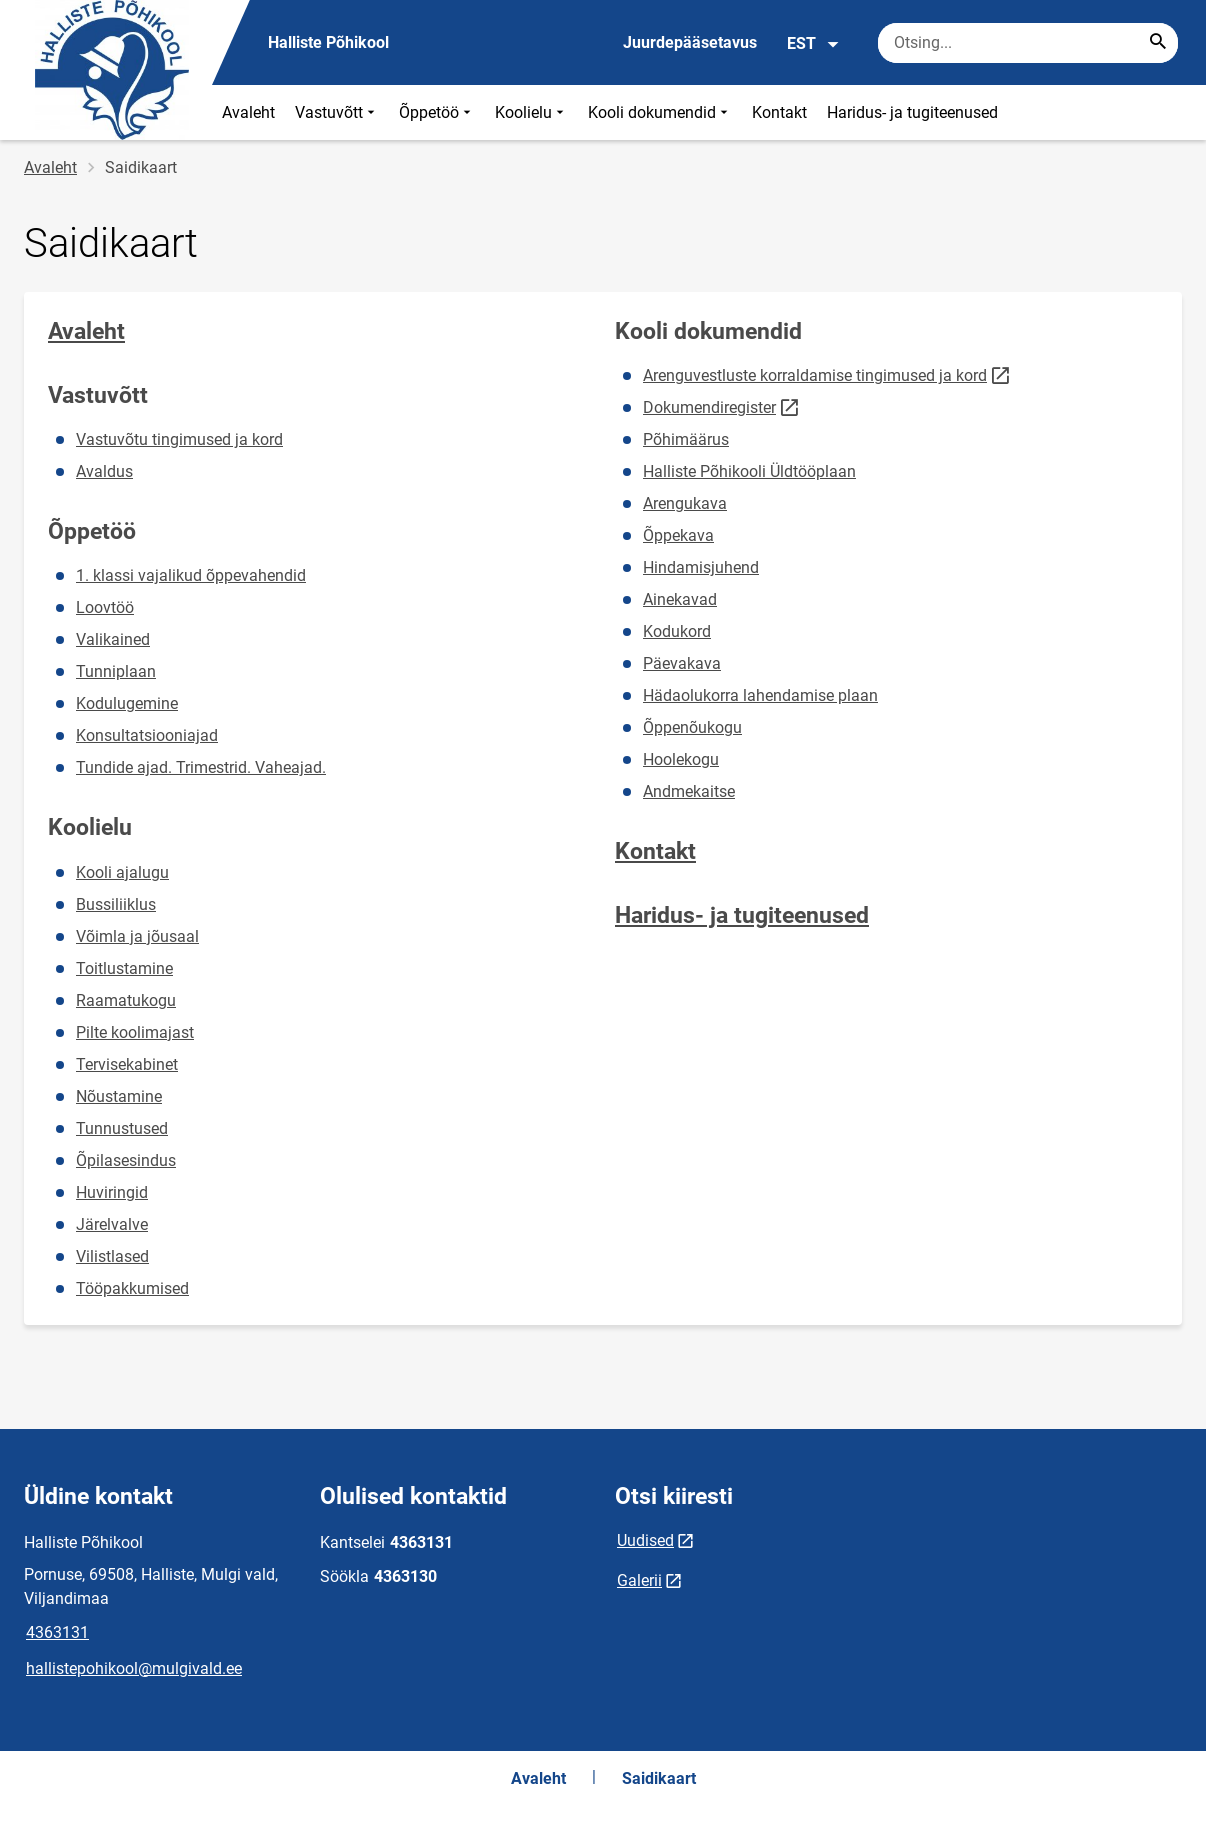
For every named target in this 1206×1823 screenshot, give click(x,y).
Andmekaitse (689, 791)
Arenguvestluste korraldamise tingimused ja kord (815, 376)
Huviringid (112, 1192)
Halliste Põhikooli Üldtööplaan (749, 471)
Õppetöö (437, 112)
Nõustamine (119, 1096)
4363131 (57, 1632)
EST (813, 44)
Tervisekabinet (127, 1064)
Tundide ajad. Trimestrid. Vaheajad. (201, 767)
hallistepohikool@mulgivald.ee (134, 1668)
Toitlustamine (124, 968)
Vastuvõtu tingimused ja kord (179, 439)
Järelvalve (112, 1224)
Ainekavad (680, 599)
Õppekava (678, 535)
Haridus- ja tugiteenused (912, 112)
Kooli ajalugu (122, 872)
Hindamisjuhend (701, 567)
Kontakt (779, 112)
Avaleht (248, 112)
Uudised (645, 1540)
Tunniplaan (116, 671)
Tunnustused (122, 1128)
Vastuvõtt (337, 112)
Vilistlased (112, 1256)
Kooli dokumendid (660, 112)
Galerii (639, 1580)
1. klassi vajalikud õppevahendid (191, 575)
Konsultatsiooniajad (147, 735)
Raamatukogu (126, 1000)
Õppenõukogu (692, 727)
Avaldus (104, 471)
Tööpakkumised (132, 1288)
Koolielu (531, 112)
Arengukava (685, 503)
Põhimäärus (686, 439)
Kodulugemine (127, 703)
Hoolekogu (681, 759)
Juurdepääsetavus (690, 42)
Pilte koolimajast (135, 1032)
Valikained (113, 639)
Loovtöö (105, 607)
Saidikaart (659, 1778)
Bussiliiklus (116, 904)
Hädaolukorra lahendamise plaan (760, 695)
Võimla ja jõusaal (137, 936)
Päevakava (682, 663)
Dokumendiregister (709, 408)
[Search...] (1158, 43)
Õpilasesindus (126, 1160)
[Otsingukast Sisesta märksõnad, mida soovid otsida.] (1028, 43)
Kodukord (677, 631)
